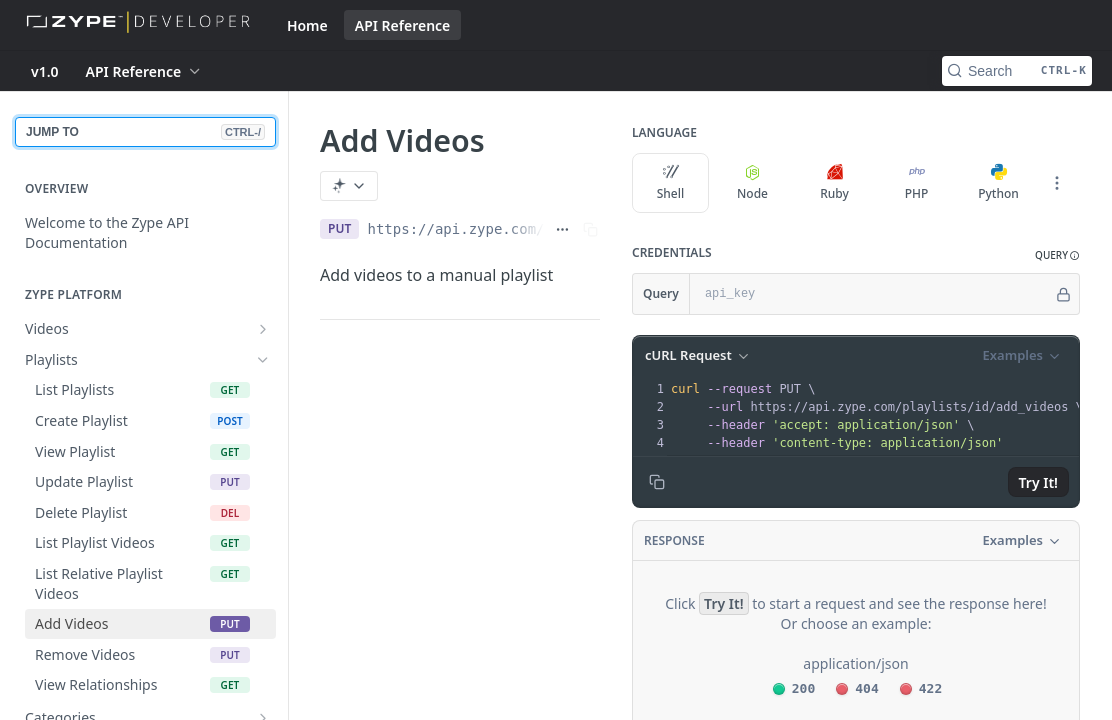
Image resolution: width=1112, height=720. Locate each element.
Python (998, 183)
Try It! (1038, 482)
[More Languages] (1057, 183)
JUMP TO (145, 132)
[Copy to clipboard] (657, 482)
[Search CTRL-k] (1017, 71)
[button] (1057, 255)
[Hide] (1063, 294)
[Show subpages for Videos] (263, 329)
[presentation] (876, 416)
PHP (917, 183)
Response (674, 540)
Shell (671, 183)
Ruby (834, 183)
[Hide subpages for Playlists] (263, 360)
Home (307, 25)
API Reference (403, 25)
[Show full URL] (562, 229)
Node (752, 183)
